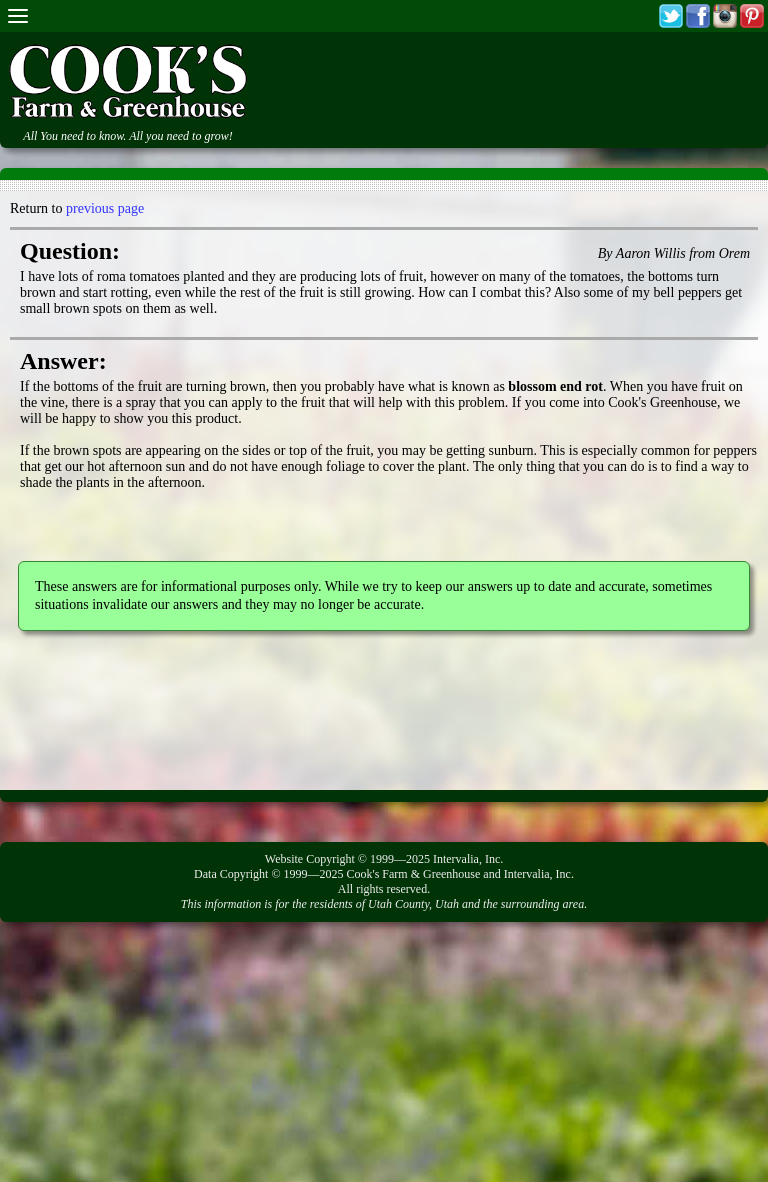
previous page (105, 208)
